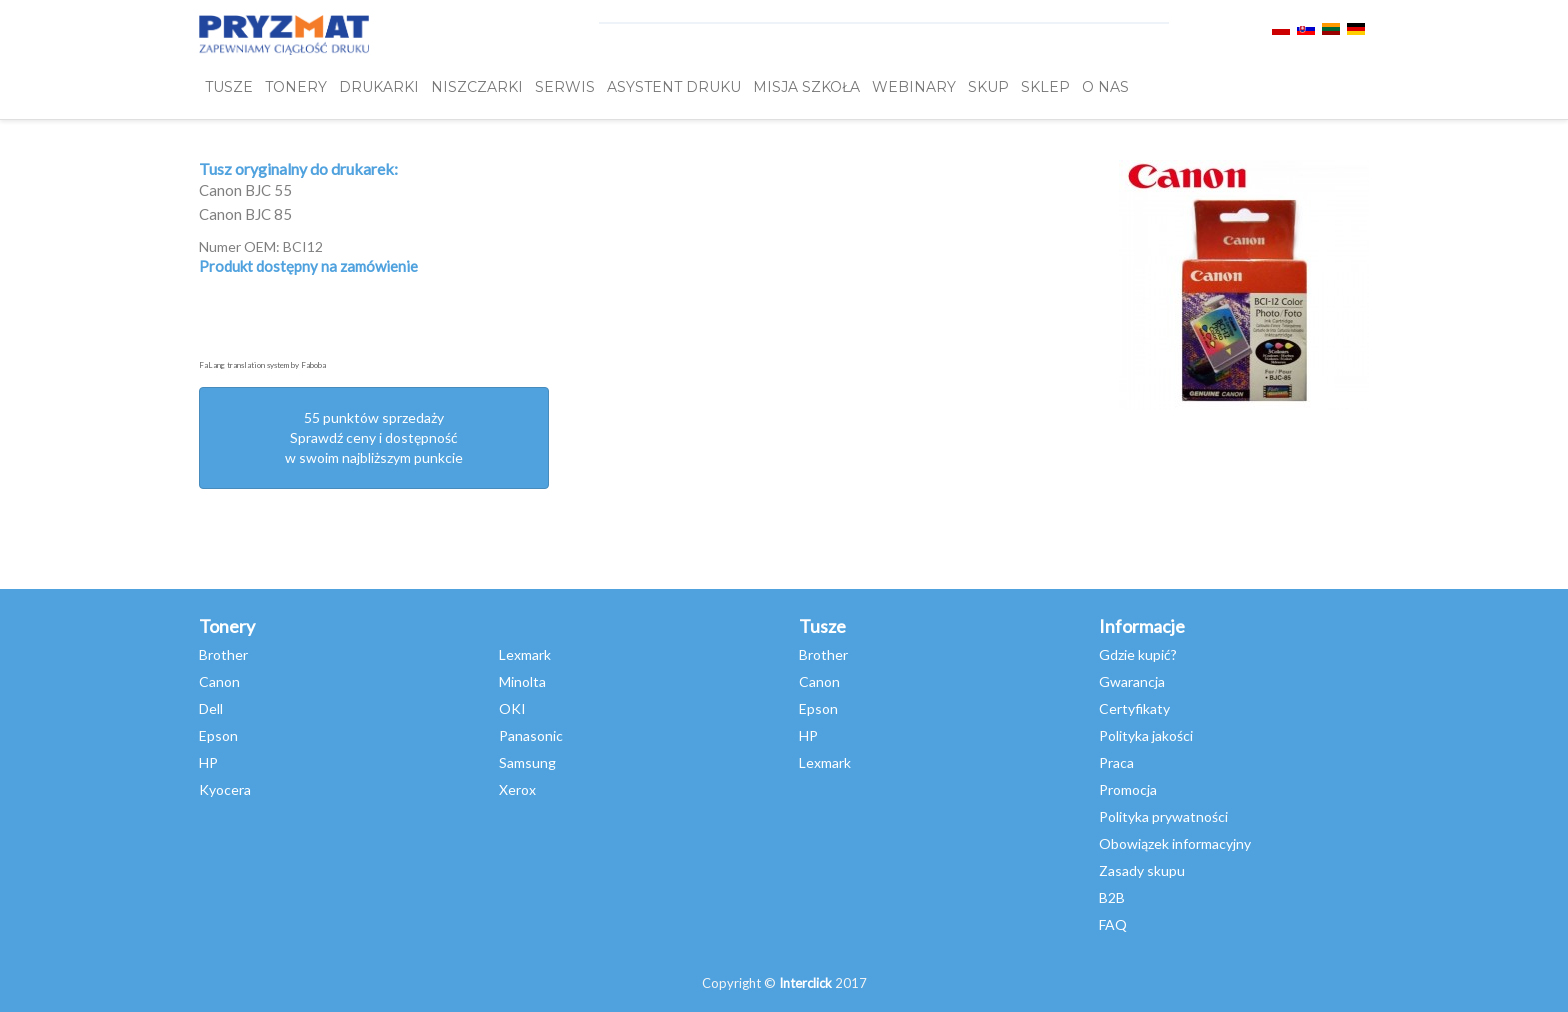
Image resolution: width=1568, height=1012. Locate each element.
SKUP (988, 87)
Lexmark (525, 654)
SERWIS (565, 87)
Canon (219, 681)
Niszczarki (477, 87)
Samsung (527, 762)
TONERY (296, 87)
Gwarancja (1132, 681)
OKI (512, 708)
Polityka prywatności (1163, 816)
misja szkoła (806, 87)
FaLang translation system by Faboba (262, 365)
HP (208, 762)
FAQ (1113, 924)
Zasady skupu (1142, 870)
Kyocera (225, 789)
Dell (211, 708)
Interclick (805, 983)
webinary (914, 87)
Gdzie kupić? (1138, 654)
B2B (1112, 897)
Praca (1116, 762)
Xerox (517, 789)
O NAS (1105, 87)
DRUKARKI (379, 87)
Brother (223, 654)
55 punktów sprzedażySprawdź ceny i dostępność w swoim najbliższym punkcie (374, 437)
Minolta (522, 681)
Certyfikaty (1134, 708)
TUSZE (229, 87)
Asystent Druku (674, 87)
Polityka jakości (1146, 735)
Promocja (1128, 789)
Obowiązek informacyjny (1175, 843)
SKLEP (1045, 87)
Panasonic (531, 735)
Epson (218, 735)
